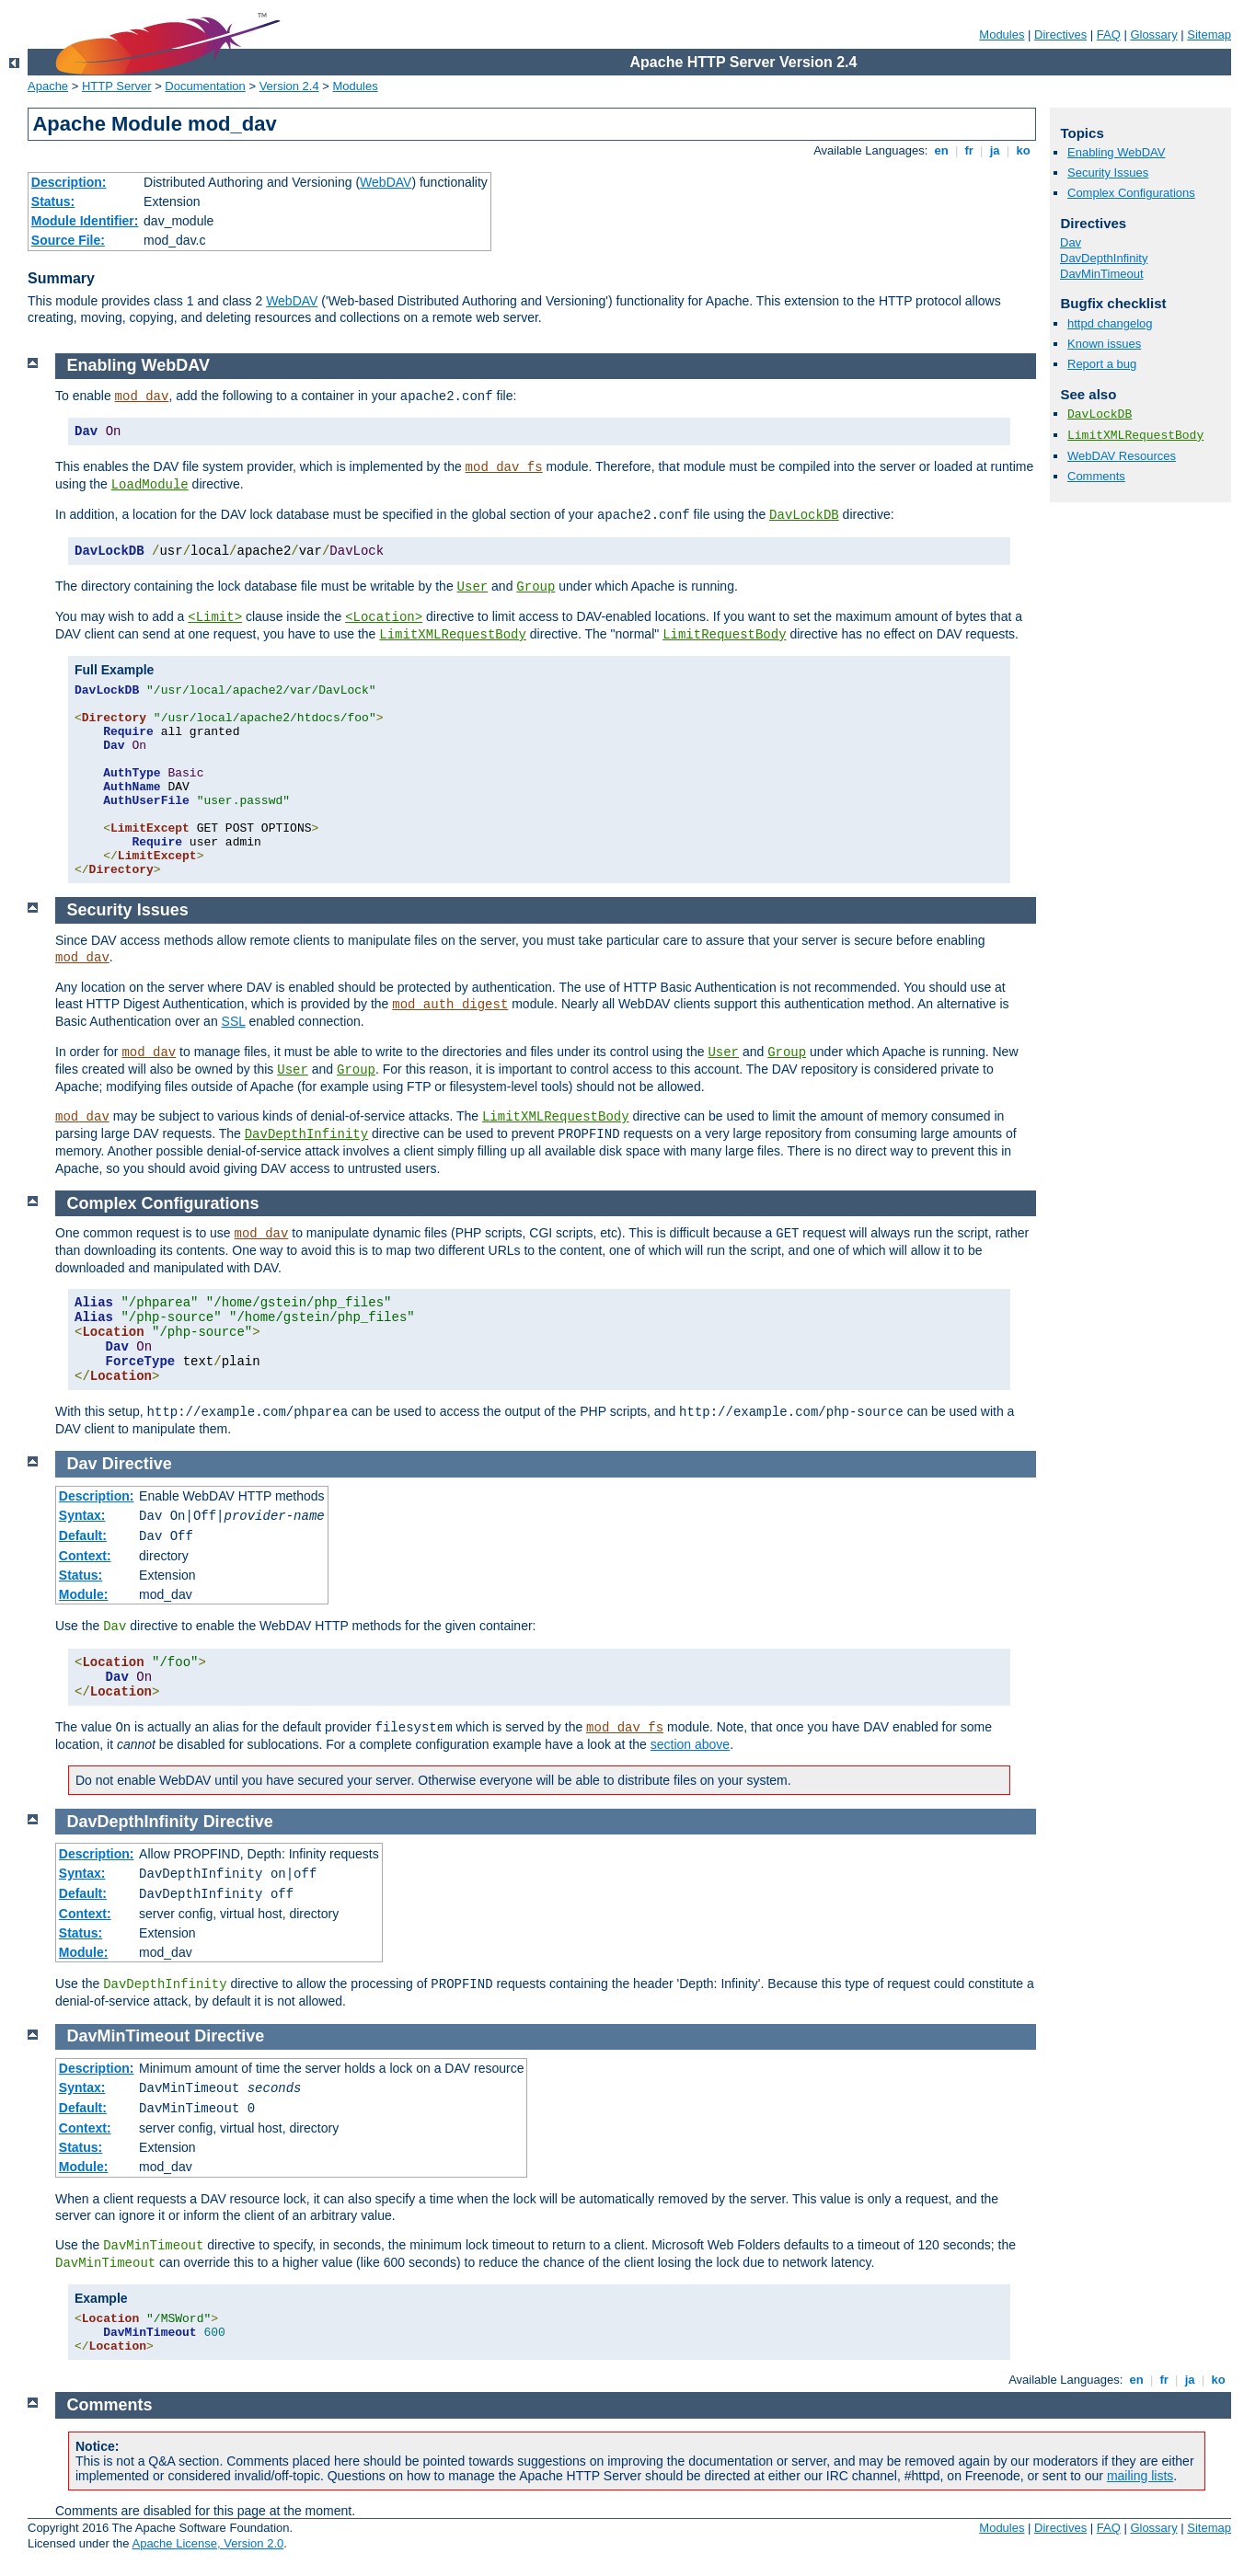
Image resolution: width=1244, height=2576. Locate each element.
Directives (1060, 34)
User (473, 587)
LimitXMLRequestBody (1135, 436)
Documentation (205, 86)
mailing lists (1140, 2475)
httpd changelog (1110, 323)
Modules (1001, 34)
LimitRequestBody (724, 634)
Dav (1070, 242)
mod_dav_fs (504, 467)
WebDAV (385, 182)
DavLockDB (1099, 414)
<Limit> (215, 617)
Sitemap (1209, 34)
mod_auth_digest (450, 1004)
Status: (53, 201)
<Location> (383, 617)
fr (969, 150)
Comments (1096, 476)
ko (1023, 150)
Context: (85, 1555)
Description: (69, 182)
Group (535, 587)
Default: (83, 1535)
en (941, 150)
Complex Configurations (1131, 193)
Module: (84, 1594)
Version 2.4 (289, 86)
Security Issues (1107, 172)
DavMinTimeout (1102, 274)
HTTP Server (117, 86)
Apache (48, 86)
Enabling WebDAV (1116, 152)
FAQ (1109, 34)
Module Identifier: (85, 220)
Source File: (68, 240)
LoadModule (150, 484)
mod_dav (142, 396)
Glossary (1153, 34)
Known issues (1104, 344)
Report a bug (1101, 364)
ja (994, 150)
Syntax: (82, 1515)
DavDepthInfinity (1103, 258)
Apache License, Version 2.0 (207, 2543)
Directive (137, 1464)
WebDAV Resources (1121, 456)
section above (690, 1744)
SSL (234, 1021)
